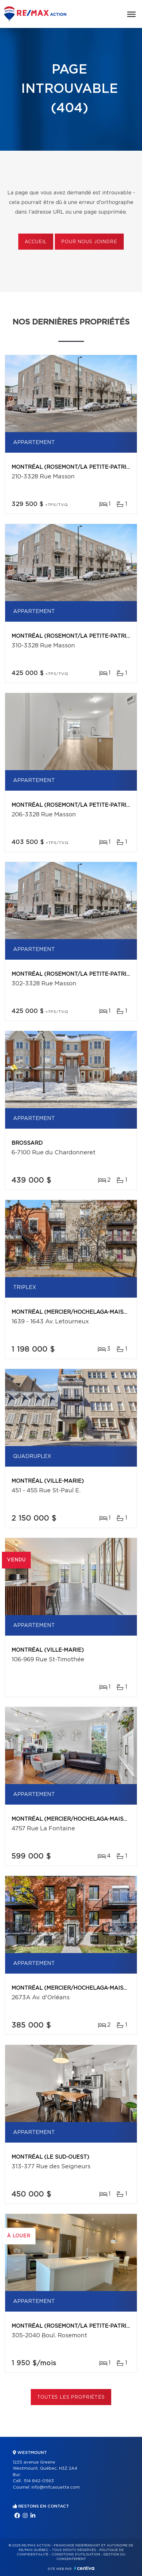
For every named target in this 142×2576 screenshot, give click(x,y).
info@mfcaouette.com (55, 2487)
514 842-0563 (39, 2481)
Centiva (84, 2568)
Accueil (36, 242)
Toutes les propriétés (71, 2397)
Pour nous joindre (89, 242)
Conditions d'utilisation (76, 2554)
